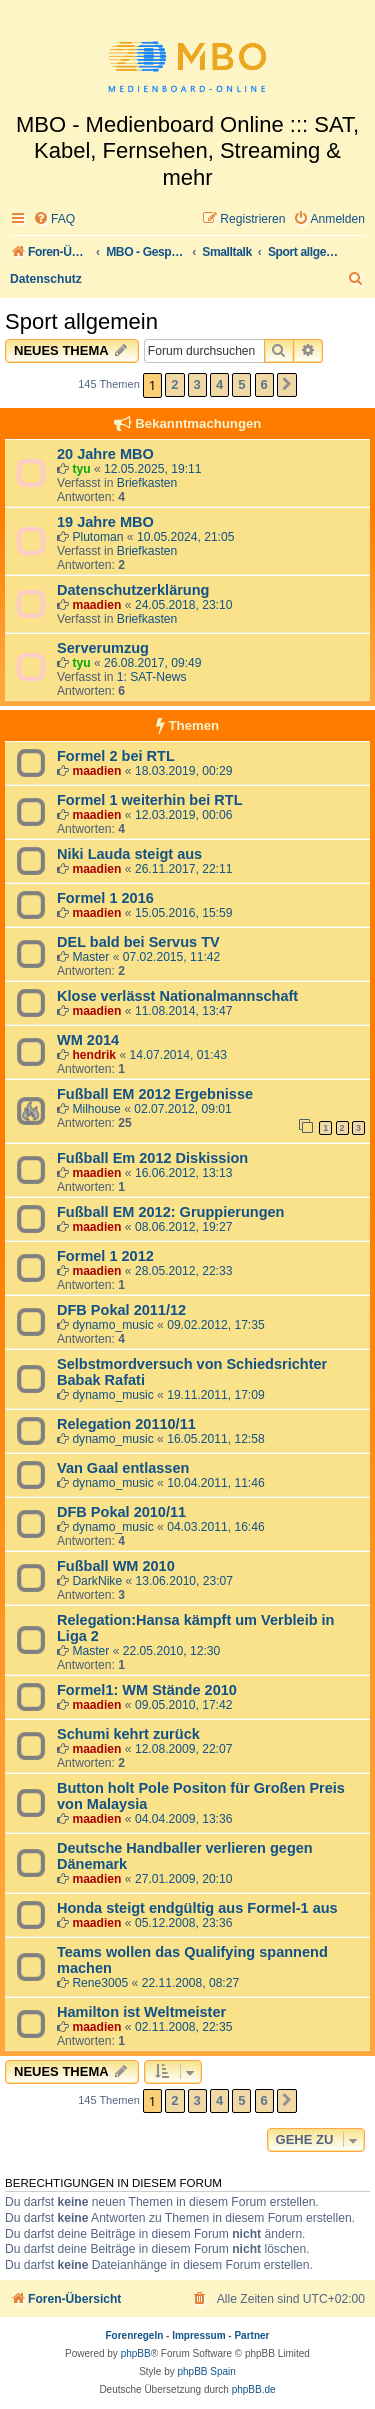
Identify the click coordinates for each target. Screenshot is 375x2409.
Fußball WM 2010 (116, 1566)
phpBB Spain (206, 2371)
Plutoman (97, 537)
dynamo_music (112, 1325)
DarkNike (97, 1581)
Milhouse (96, 1109)
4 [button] (219, 384)
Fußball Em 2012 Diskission (152, 1158)
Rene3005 (100, 1983)
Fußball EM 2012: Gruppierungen (170, 1212)
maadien (96, 605)
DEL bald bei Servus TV (138, 942)
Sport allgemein (81, 321)
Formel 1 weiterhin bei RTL (150, 800)
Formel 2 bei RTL (116, 756)
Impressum (198, 2335)
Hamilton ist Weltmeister (141, 2012)
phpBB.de (254, 2389)
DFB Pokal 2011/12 (121, 1310)
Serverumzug (103, 648)
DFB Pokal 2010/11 (121, 1512)
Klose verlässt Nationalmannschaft (177, 996)
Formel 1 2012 (105, 1256)
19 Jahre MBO (105, 522)
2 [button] (174, 384)
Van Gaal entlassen (123, 1468)
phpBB (136, 2353)
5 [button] (241, 384)
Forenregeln (135, 2335)
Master (90, 957)
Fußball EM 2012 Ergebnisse (155, 1094)
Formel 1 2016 (105, 898)
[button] (287, 385)
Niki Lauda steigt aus (129, 854)
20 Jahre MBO (105, 454)
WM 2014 (88, 1040)
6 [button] (264, 384)
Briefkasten (147, 483)
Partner (251, 2335)
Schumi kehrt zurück (128, 1734)
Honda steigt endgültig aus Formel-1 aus (197, 1908)
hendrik (94, 1055)
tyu (81, 469)
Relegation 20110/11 (126, 1424)
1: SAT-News (152, 677)
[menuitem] (54, 219)
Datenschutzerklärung (133, 590)
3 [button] (197, 384)
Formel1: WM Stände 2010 (147, 1690)
